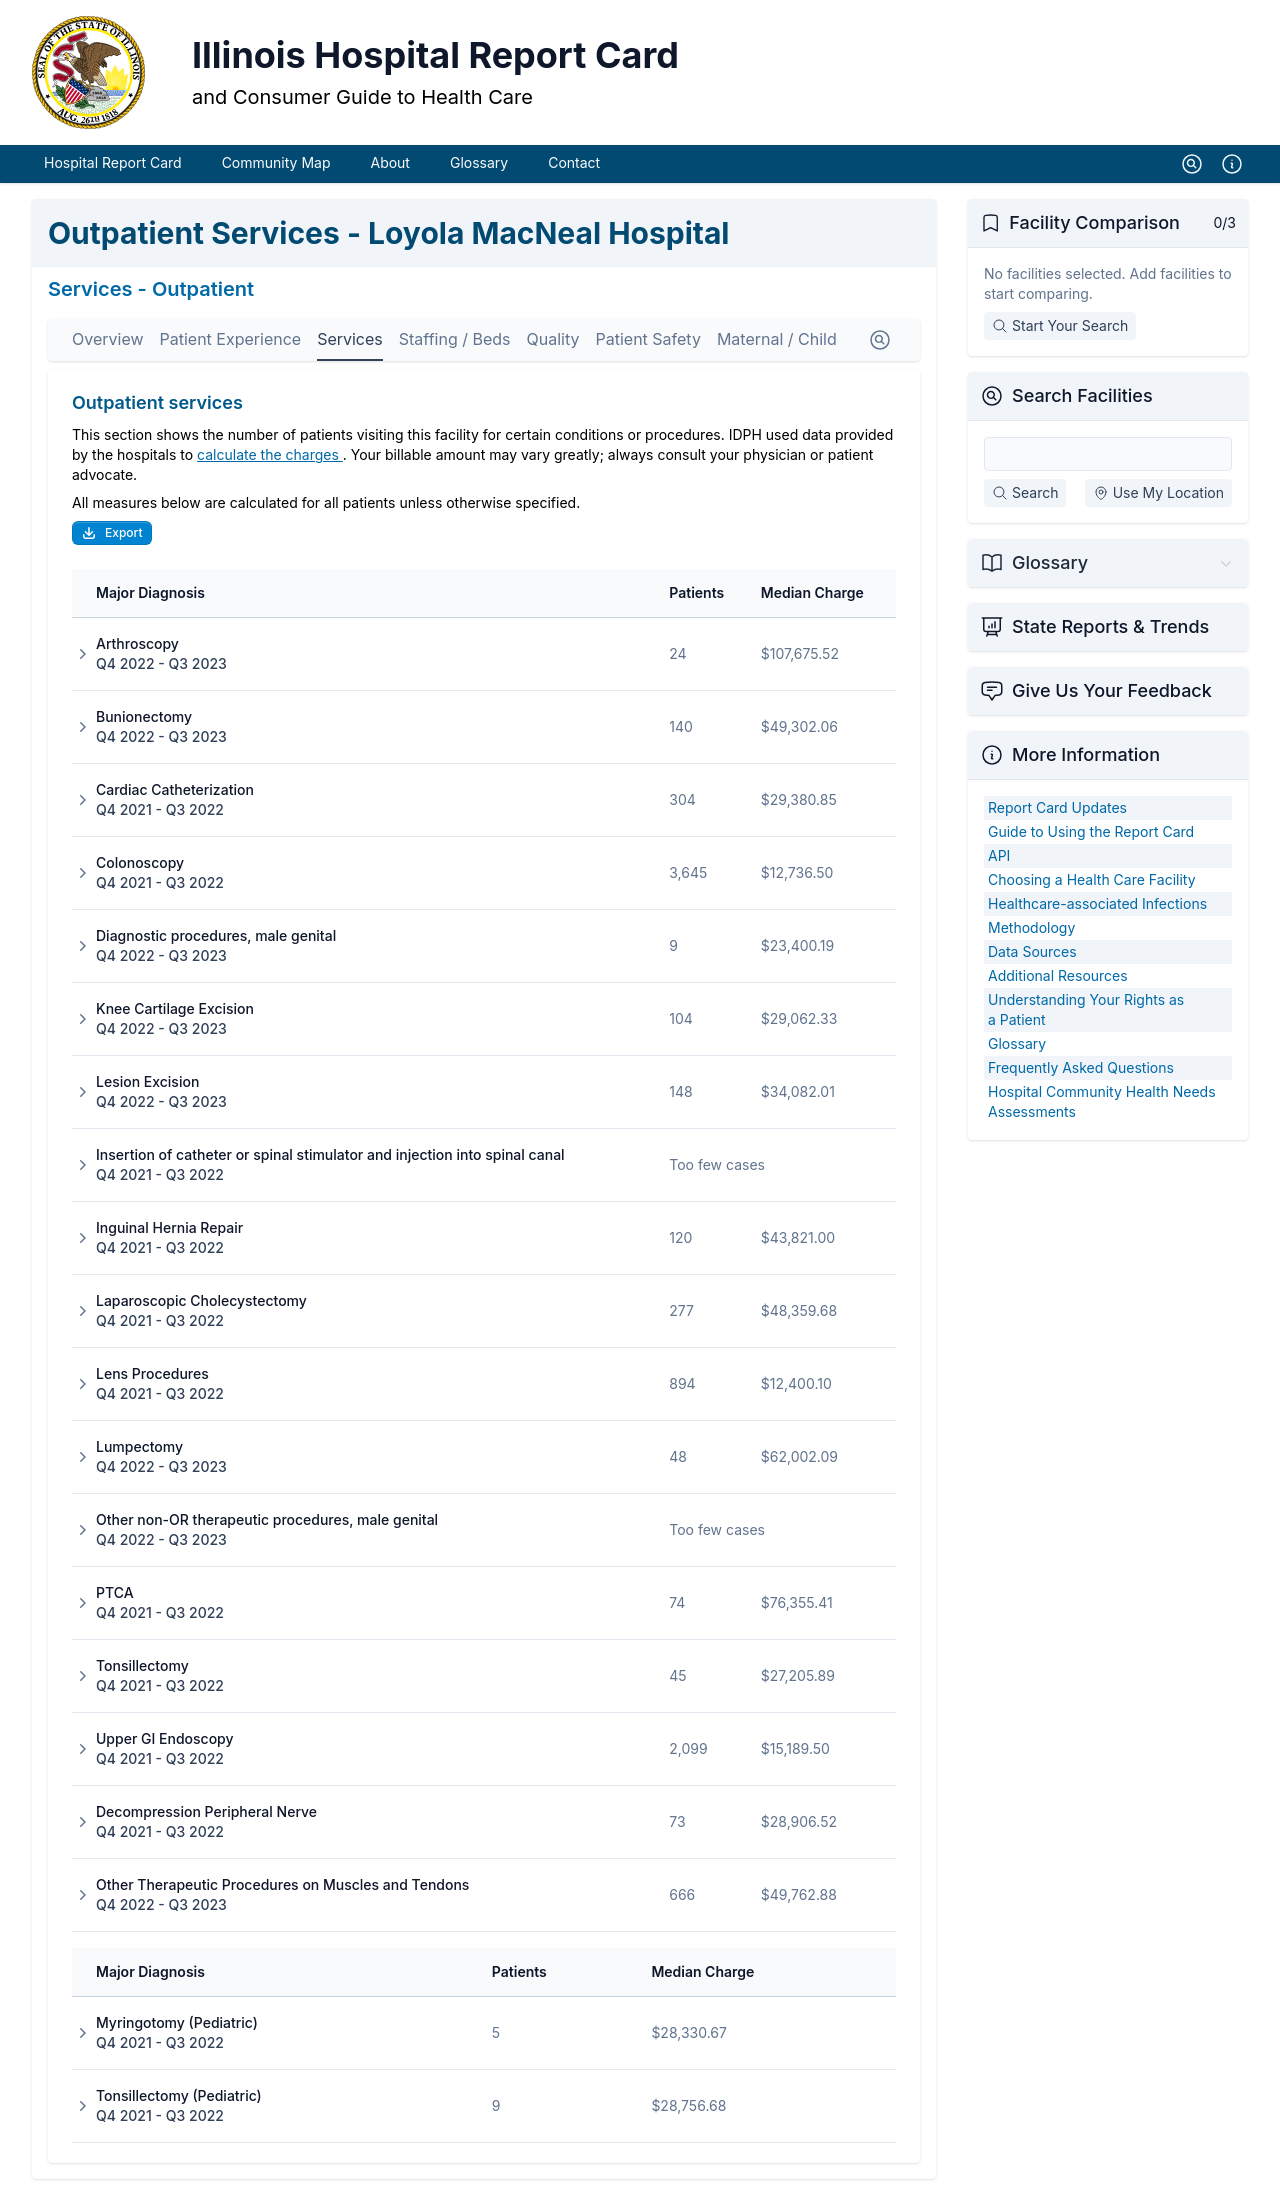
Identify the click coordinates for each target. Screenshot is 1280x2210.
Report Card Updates (1057, 822)
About (389, 177)
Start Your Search (1060, 340)
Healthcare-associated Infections (1097, 918)
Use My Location (1158, 507)
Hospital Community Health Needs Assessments (1102, 1116)
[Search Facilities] (1108, 469)
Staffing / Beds (455, 354)
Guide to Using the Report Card (1091, 846)
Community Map (276, 177)
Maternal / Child (777, 354)
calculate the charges (270, 469)
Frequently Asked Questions (1081, 1082)
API (999, 870)
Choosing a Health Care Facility (1092, 894)
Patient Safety (647, 354)
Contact (574, 177)
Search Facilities (1082, 410)
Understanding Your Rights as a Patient (1086, 1024)
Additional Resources (1058, 990)
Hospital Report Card (113, 177)
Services (350, 354)
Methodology (1031, 942)
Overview (108, 354)
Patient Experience (231, 354)
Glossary (479, 177)
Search (1025, 507)
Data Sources (1032, 966)
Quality (553, 354)
